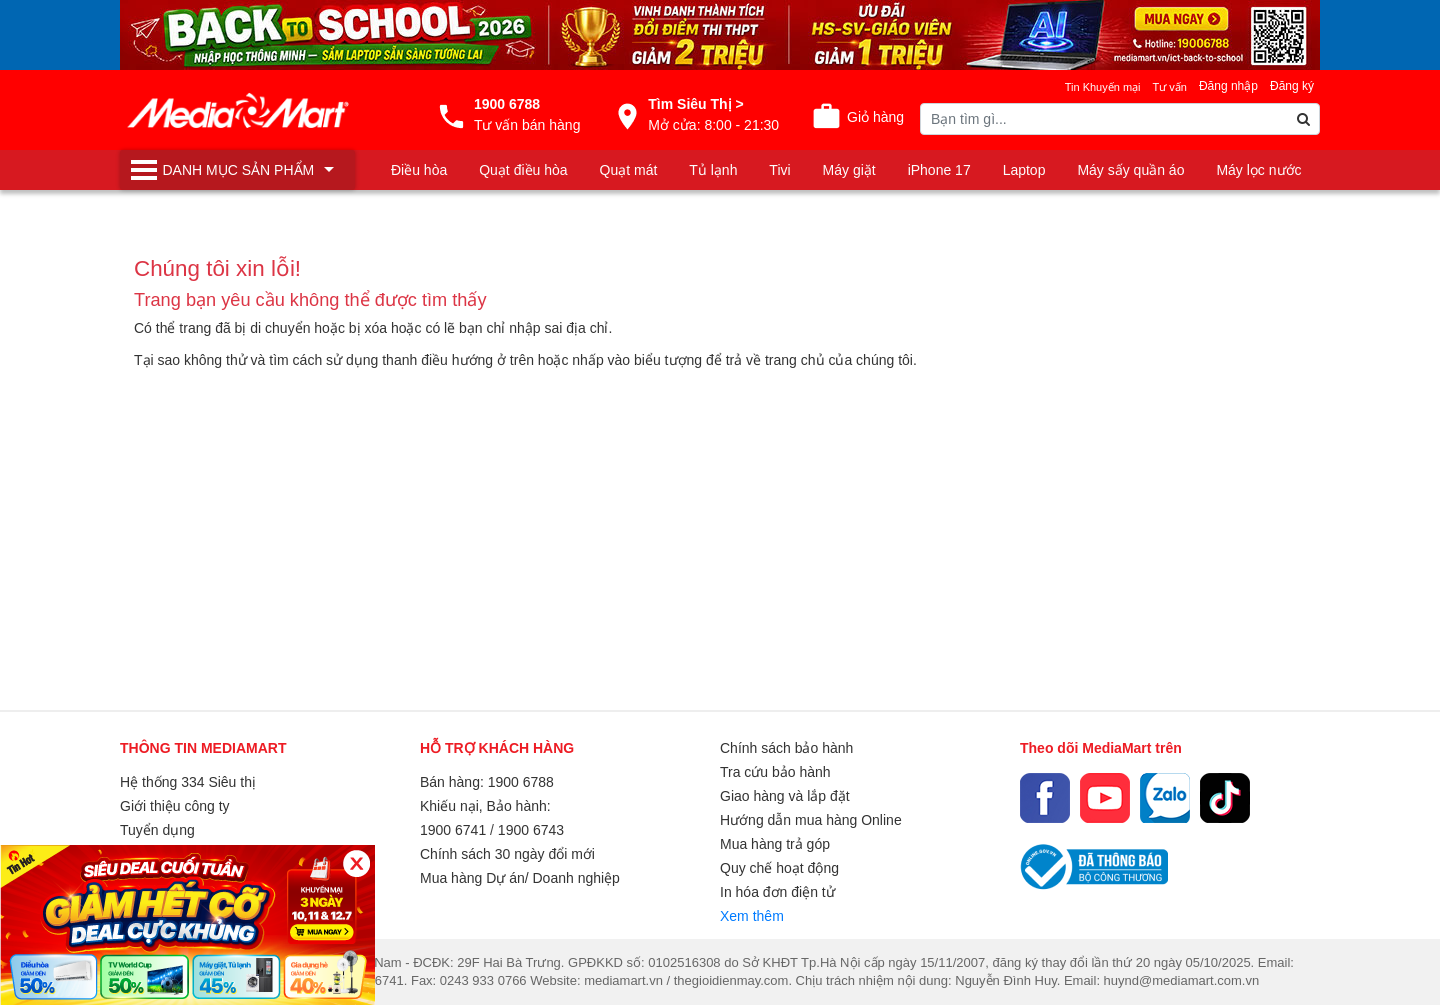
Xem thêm (752, 916)
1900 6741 (453, 830)
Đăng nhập (1228, 86)
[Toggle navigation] (237, 170)
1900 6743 (531, 830)
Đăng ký (1292, 86)
